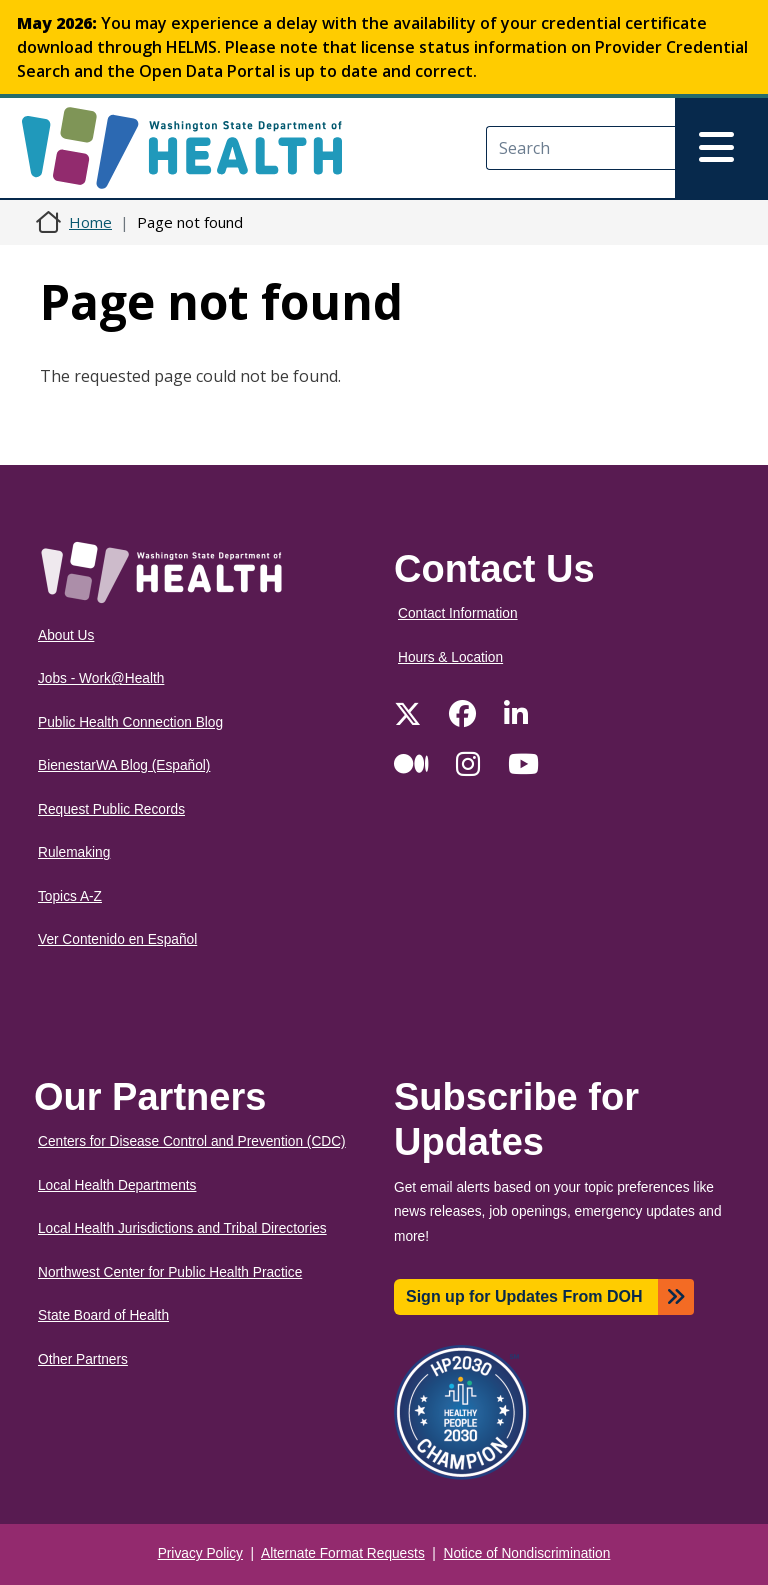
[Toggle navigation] (721, 148)
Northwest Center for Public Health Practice (170, 1272)
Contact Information (458, 613)
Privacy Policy (200, 1553)
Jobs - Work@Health (101, 678)
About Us (66, 635)
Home (90, 222)
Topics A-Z (70, 896)
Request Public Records (111, 809)
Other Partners (83, 1359)
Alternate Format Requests (343, 1553)
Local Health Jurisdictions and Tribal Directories (182, 1228)
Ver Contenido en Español (117, 939)
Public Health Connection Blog (130, 722)
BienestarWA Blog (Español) (124, 765)
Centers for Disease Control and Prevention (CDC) (192, 1141)
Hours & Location (450, 657)
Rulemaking (74, 852)
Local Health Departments (117, 1185)
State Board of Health (103, 1315)
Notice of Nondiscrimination (527, 1553)
